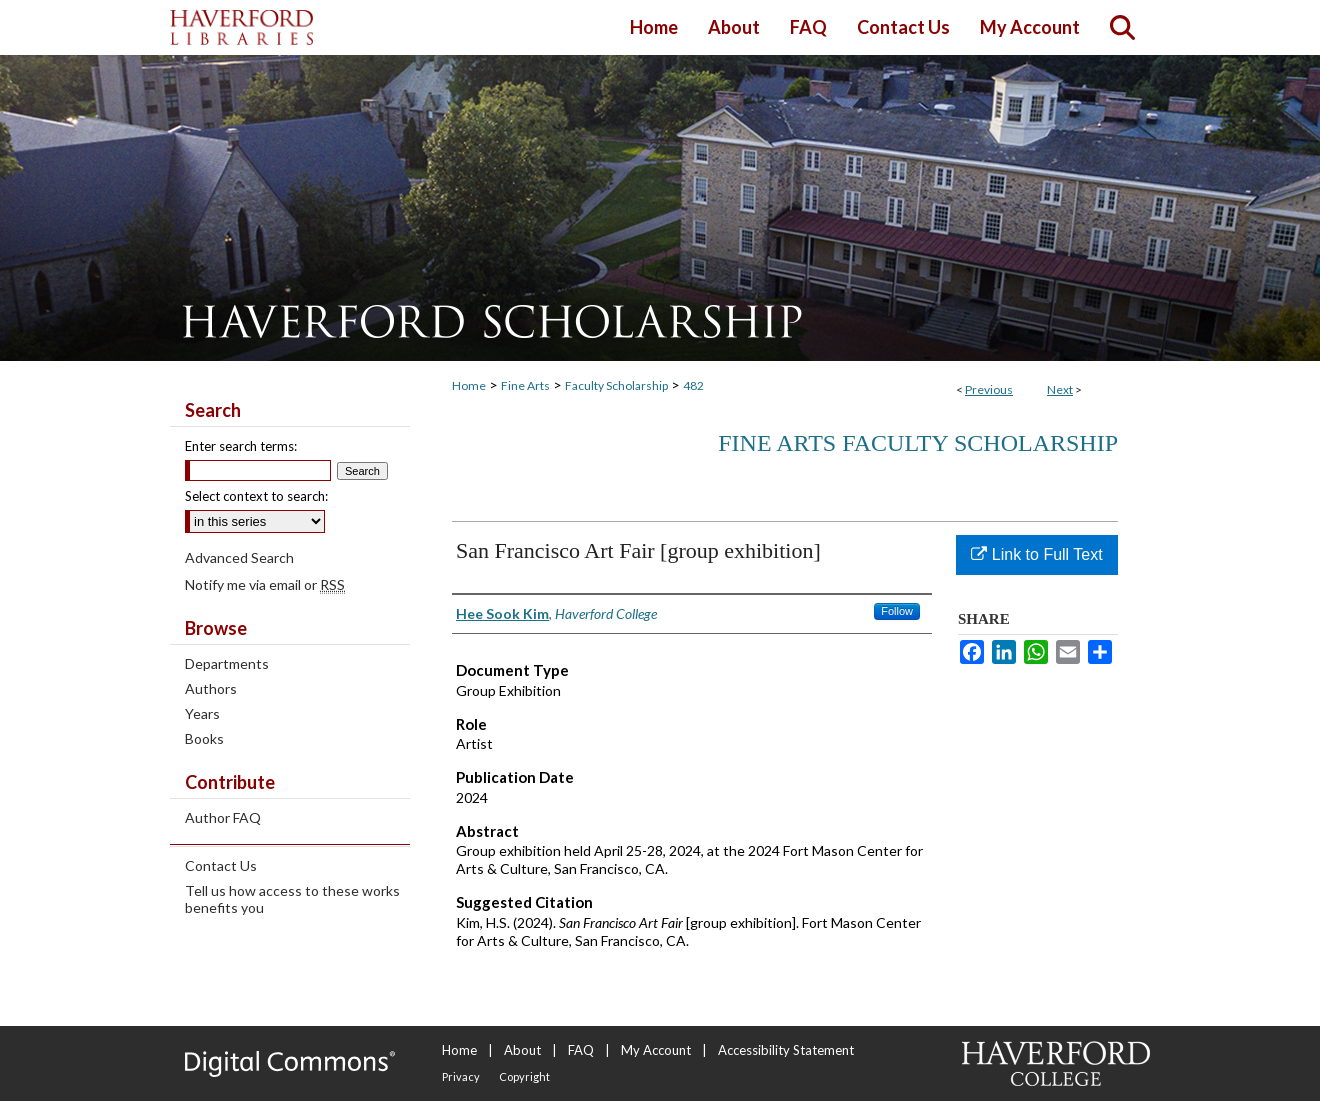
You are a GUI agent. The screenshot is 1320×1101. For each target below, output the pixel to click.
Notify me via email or (265, 584)
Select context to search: (256, 496)
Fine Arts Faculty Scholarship (918, 443)
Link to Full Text (1036, 554)
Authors (211, 688)
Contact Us (221, 865)
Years (202, 713)
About (522, 1050)
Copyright (524, 1076)
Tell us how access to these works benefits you (292, 899)
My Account (656, 1050)
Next (1060, 389)
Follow (897, 611)
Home (469, 385)
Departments (227, 663)
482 (693, 385)
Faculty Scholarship (616, 385)
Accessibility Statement (786, 1050)
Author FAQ (223, 817)
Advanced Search (239, 557)
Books (204, 738)
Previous (989, 389)
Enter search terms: (241, 446)
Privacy (461, 1076)
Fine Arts (525, 385)
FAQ (581, 1050)
